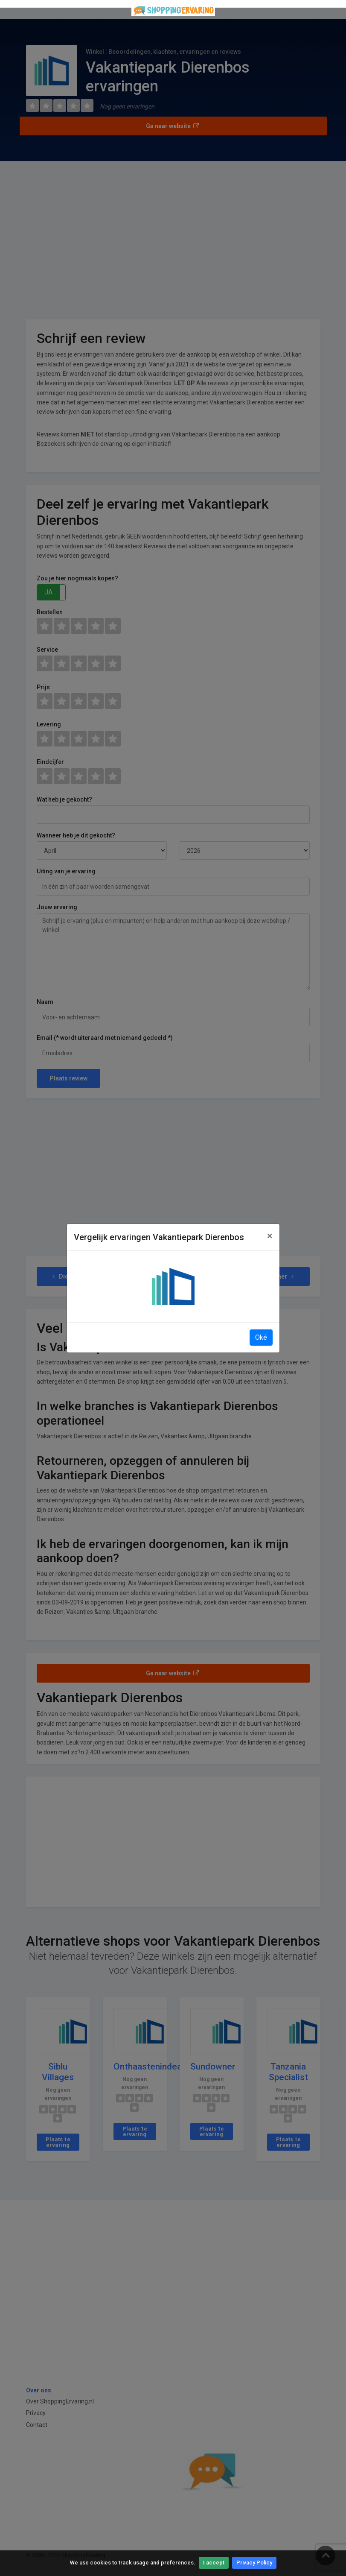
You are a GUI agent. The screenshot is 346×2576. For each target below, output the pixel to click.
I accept (213, 2563)
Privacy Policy (254, 2563)
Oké (261, 1337)
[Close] (269, 1236)
